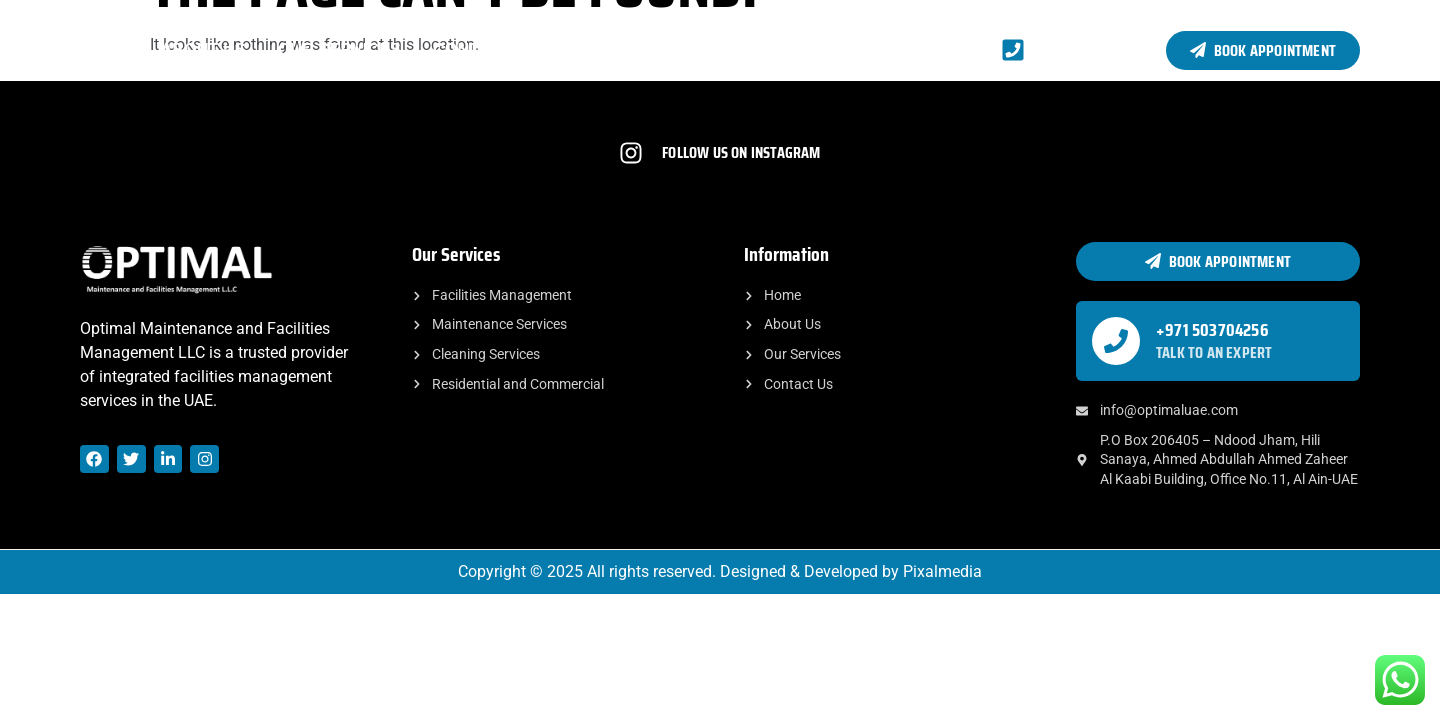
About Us (203, 49)
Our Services (339, 49)
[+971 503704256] (1116, 341)
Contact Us (486, 49)
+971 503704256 (1212, 330)
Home (104, 49)
